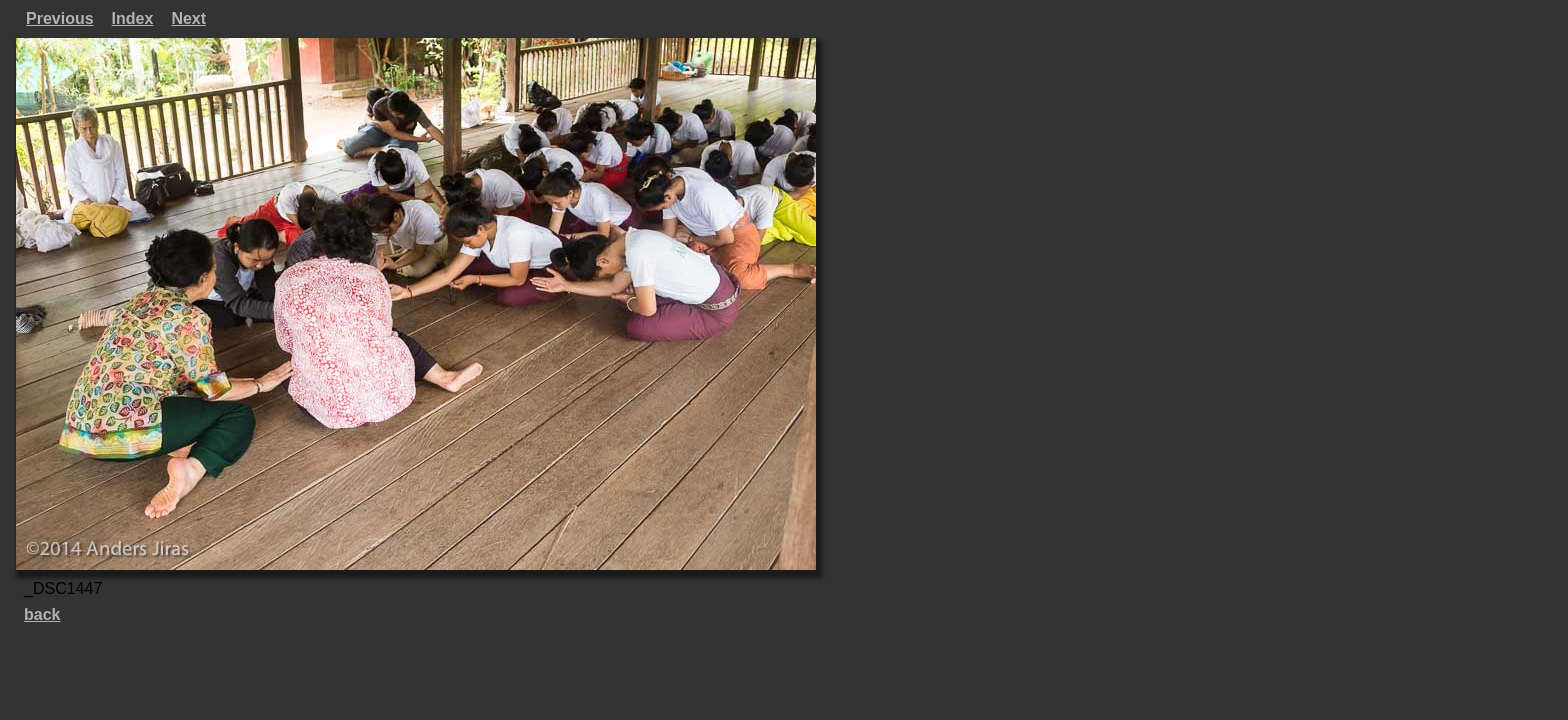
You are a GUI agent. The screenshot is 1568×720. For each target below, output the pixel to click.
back (42, 614)
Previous (60, 18)
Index (133, 18)
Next (188, 18)
